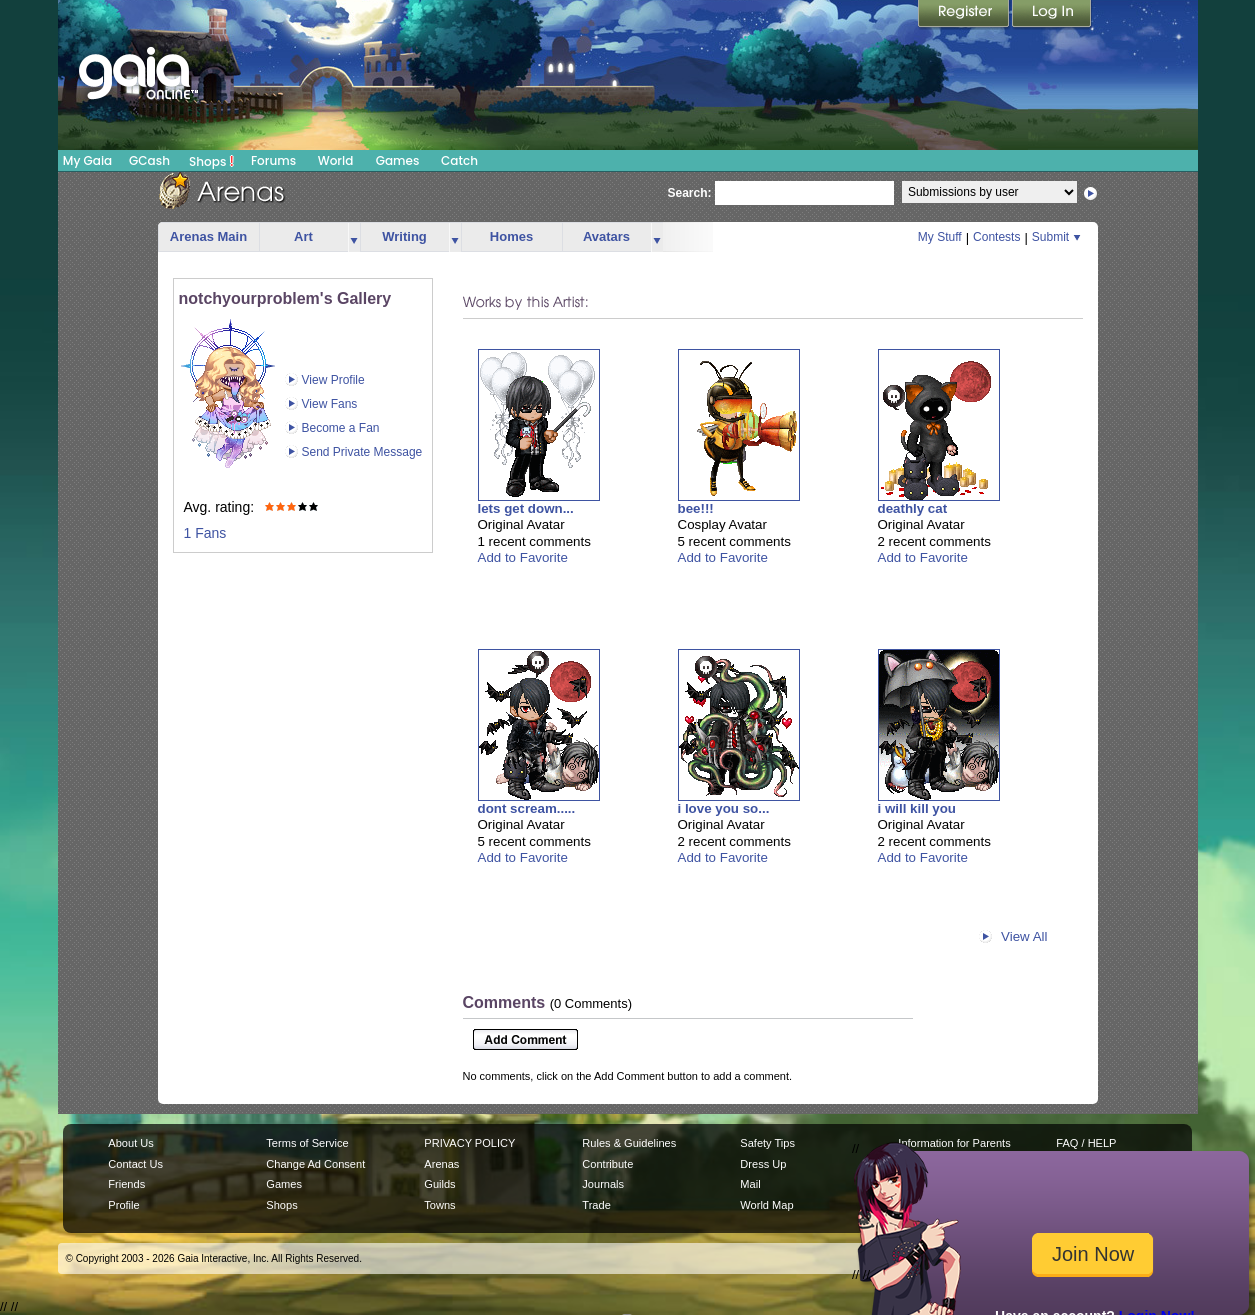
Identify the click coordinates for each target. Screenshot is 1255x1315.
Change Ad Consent (315, 1164)
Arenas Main (208, 236)
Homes (511, 236)
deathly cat (913, 508)
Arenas (441, 1164)
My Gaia (87, 160)
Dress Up (763, 1164)
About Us (130, 1143)
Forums (273, 160)
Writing (404, 236)
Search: (690, 193)
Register (965, 15)
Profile (123, 1205)
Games (398, 160)
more (354, 237)
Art (303, 236)
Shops (211, 161)
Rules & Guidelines (629, 1143)
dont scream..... (527, 808)
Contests (996, 237)
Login (1052, 15)
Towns (439, 1205)
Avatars (606, 236)
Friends (126, 1184)
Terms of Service (307, 1143)
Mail (750, 1184)
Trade (596, 1205)
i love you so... (724, 808)
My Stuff (940, 237)
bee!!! (696, 508)
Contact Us (135, 1164)
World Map (766, 1205)
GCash (149, 160)
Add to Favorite (523, 557)
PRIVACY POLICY (469, 1143)
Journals (603, 1184)
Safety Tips (767, 1143)
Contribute (607, 1164)
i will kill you (917, 808)
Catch (459, 160)
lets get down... (526, 508)
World (336, 160)
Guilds (439, 1184)
